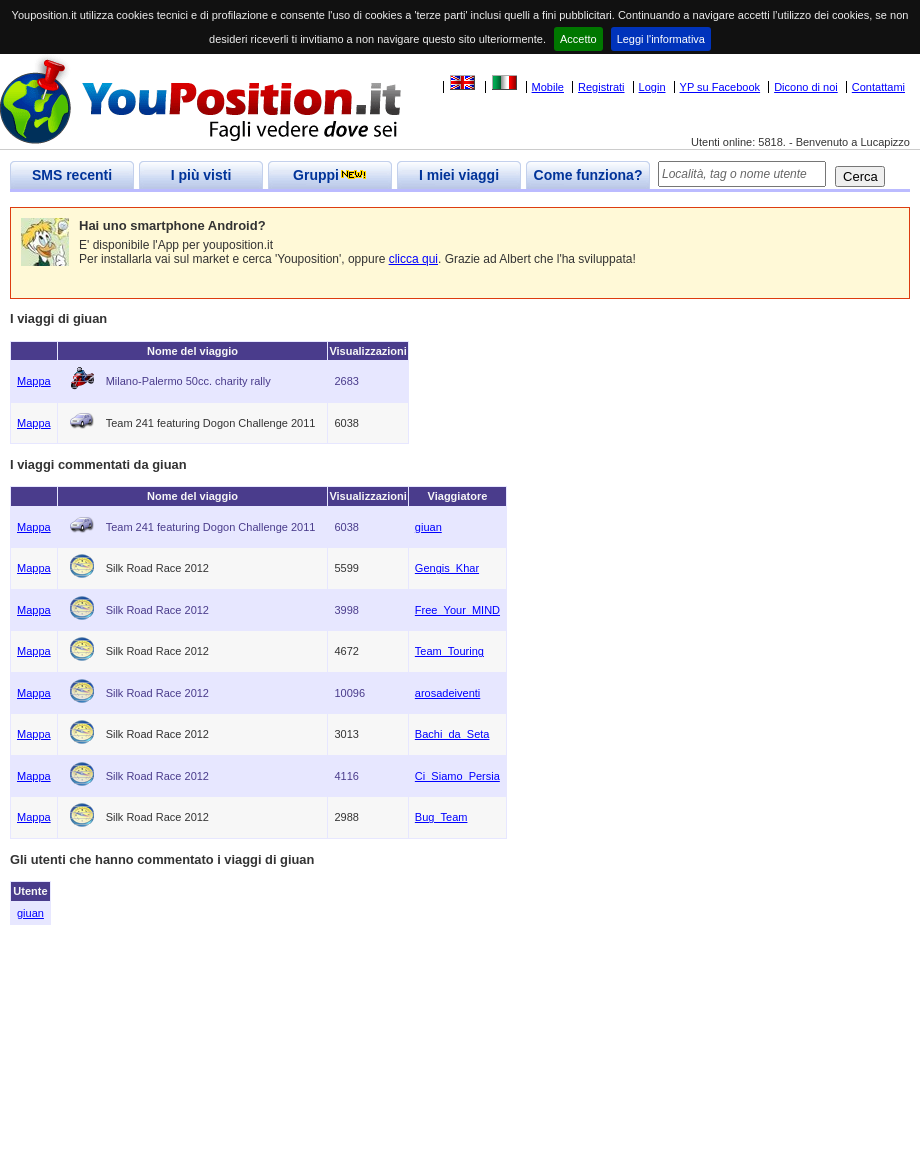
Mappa (34, 381)
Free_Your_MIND (457, 610)
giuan (428, 527)
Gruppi (330, 175)
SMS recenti (72, 175)
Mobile (548, 87)
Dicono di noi (806, 87)
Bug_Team (441, 817)
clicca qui (413, 259)
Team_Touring (449, 651)
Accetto (578, 39)
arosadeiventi (447, 693)
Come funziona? (588, 175)
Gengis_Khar (447, 568)
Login (652, 87)
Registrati (601, 87)
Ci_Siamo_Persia (457, 776)
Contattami (878, 87)
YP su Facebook (720, 87)
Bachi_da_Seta (452, 734)
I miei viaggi (459, 175)
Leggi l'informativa (661, 39)
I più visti (201, 175)
